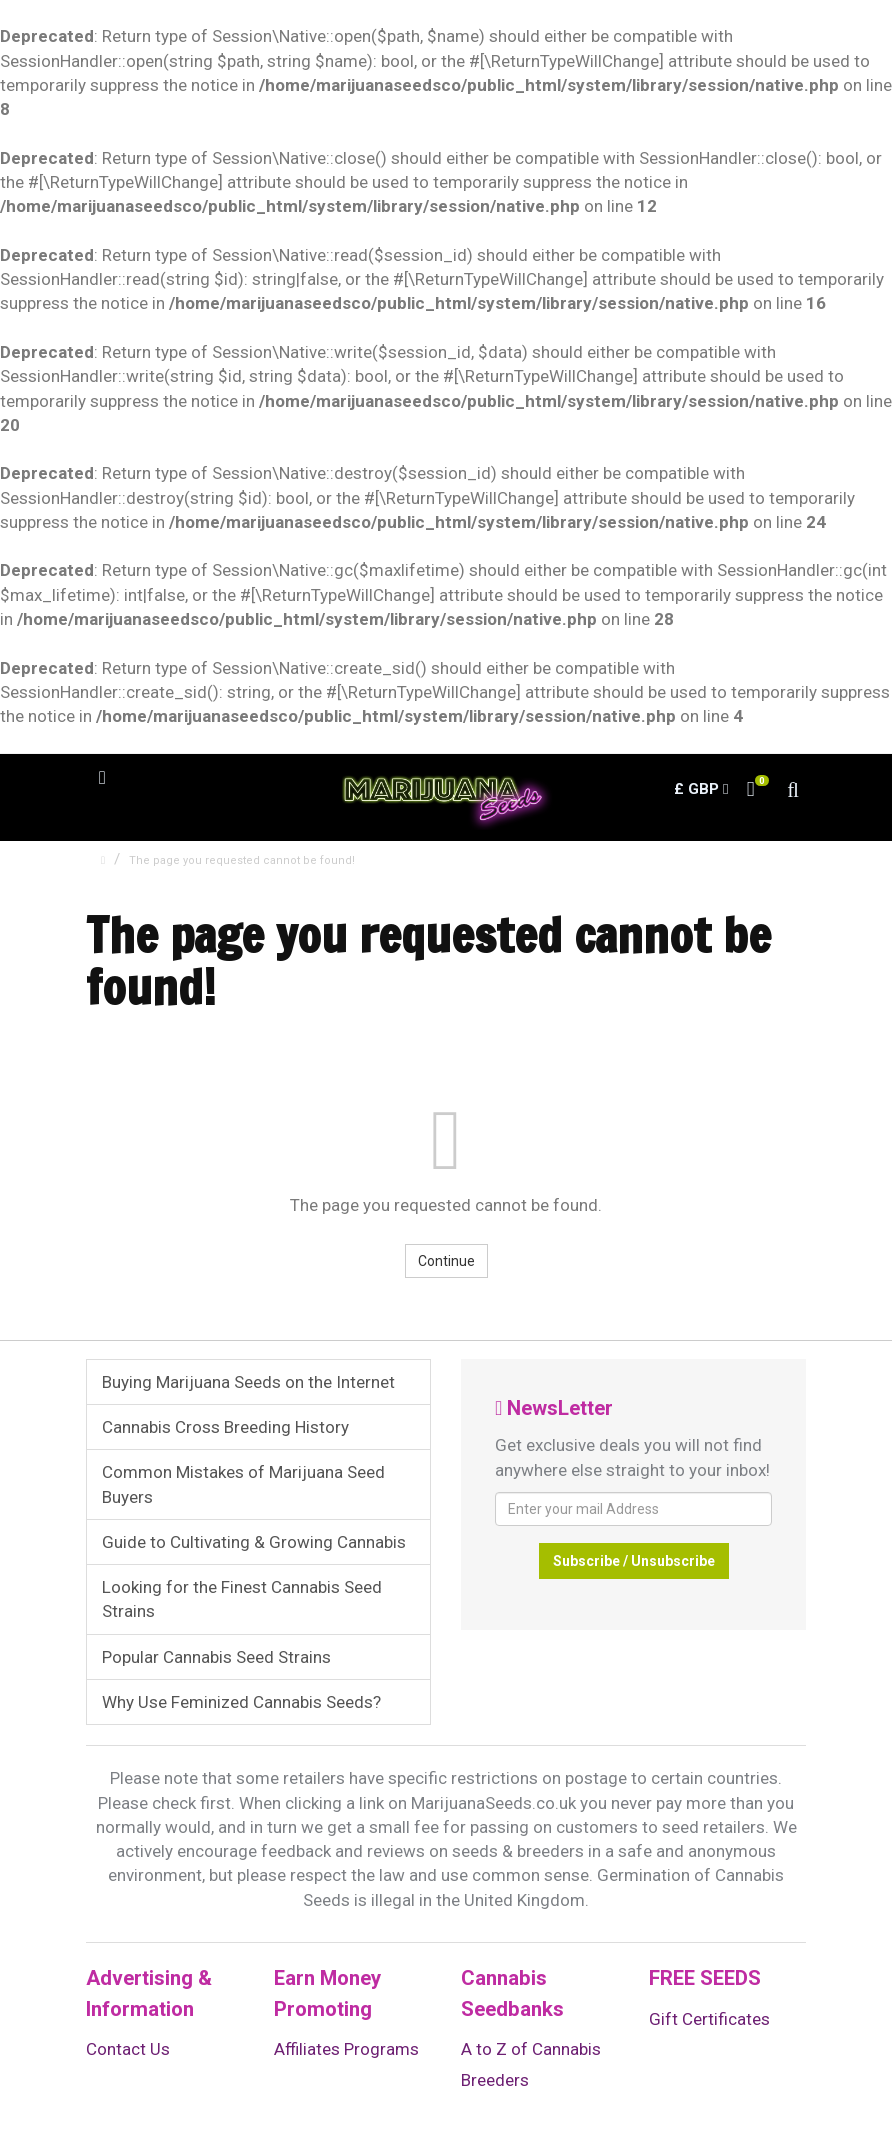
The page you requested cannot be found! (242, 860)
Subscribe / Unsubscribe (634, 1561)
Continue (446, 1261)
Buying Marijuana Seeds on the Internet (248, 1382)
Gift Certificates (709, 2019)
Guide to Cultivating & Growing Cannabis (254, 1542)
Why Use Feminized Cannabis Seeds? (241, 1702)
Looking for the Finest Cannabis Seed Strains (242, 1599)
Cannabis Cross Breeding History (225, 1427)
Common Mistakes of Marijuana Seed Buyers (243, 1484)
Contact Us (128, 2049)
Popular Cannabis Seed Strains (216, 1657)
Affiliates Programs (346, 2049)
